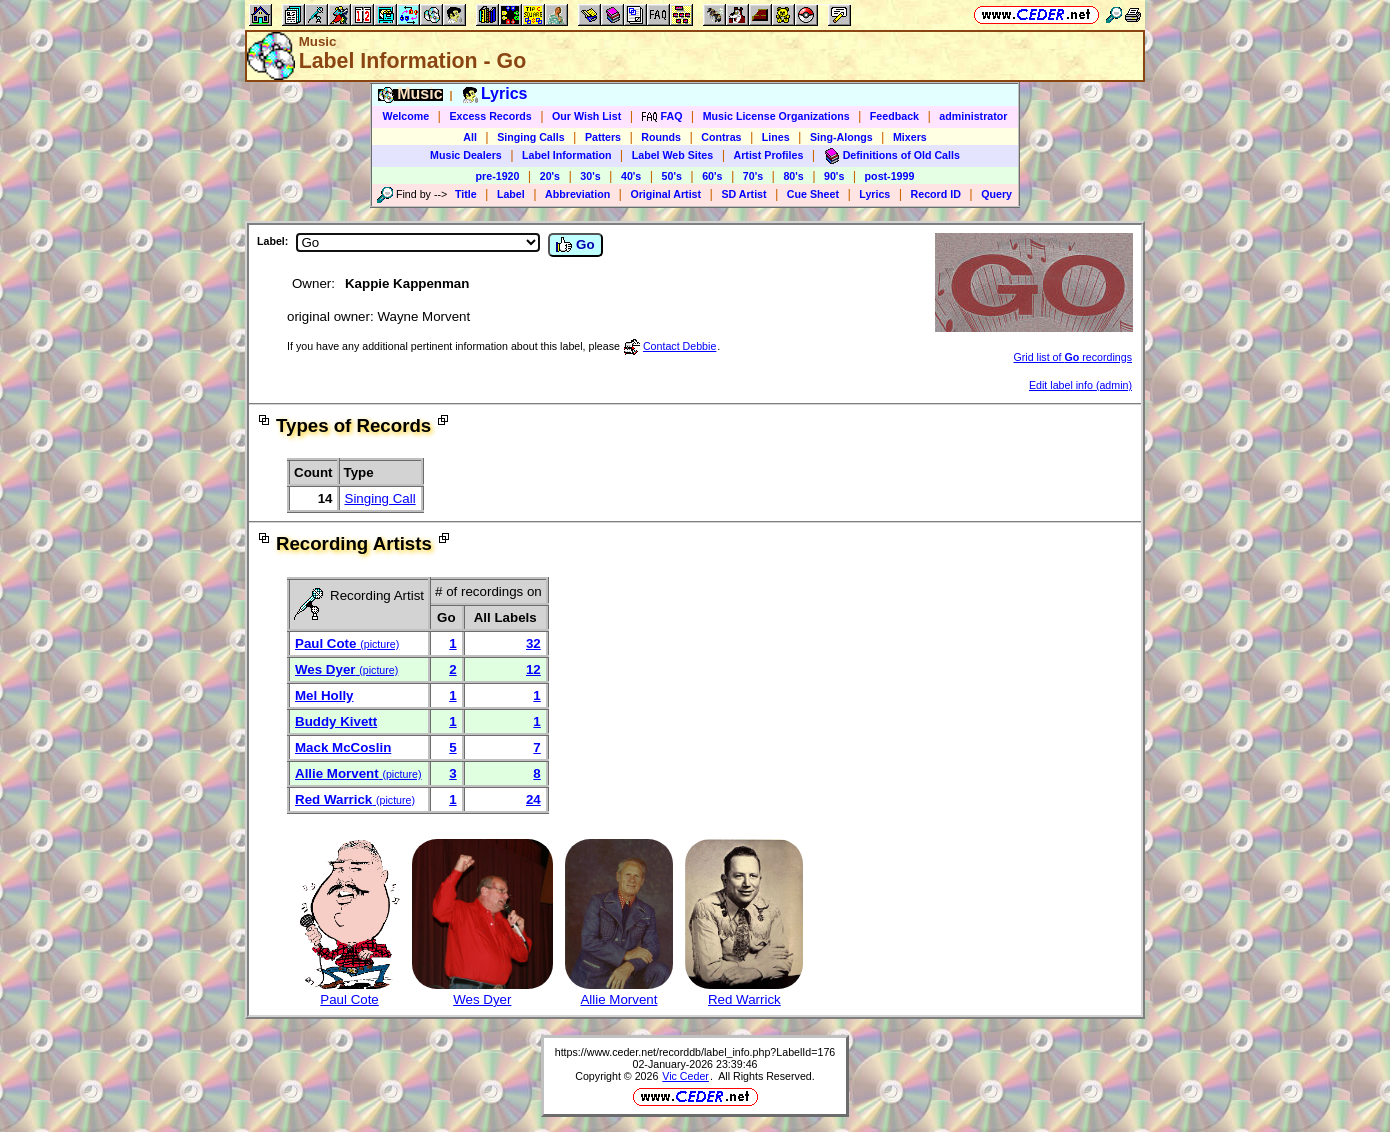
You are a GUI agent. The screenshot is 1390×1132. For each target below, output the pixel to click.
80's (793, 176)
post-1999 (890, 176)
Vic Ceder (685, 1076)
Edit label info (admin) (1080, 385)
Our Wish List (586, 116)
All (470, 137)
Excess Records (490, 116)
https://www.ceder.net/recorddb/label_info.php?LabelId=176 (695, 1052)
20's (550, 176)
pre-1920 (498, 176)
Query (996, 194)
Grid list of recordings (1073, 357)
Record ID (936, 194)
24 (533, 799)
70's (753, 176)
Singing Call (380, 498)
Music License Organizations (776, 116)
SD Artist (743, 194)
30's (590, 176)
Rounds (661, 137)
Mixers (910, 137)
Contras (721, 137)
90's (834, 176)
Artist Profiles (769, 155)
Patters (603, 137)
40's (631, 176)
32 (533, 643)
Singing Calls (531, 137)
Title (466, 194)
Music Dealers (466, 155)
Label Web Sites (673, 155)
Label (511, 194)
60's (712, 176)
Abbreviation (577, 194)
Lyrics (874, 194)
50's (672, 176)
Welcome (406, 116)
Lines (776, 137)
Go (575, 245)
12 (533, 669)
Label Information (566, 155)
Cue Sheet (813, 194)
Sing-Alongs (841, 137)
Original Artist (665, 194)
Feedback (894, 116)
